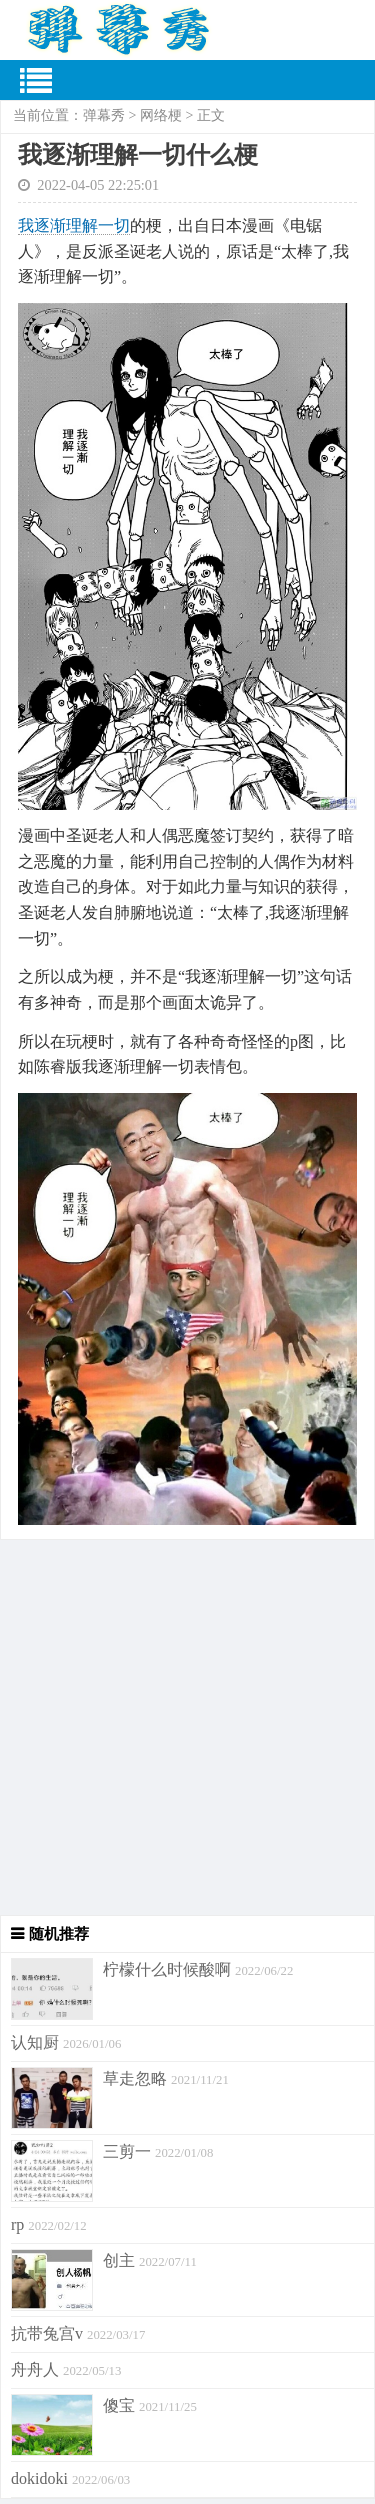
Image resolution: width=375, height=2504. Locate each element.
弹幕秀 (104, 115)
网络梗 (161, 115)
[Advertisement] (187, 1727)
